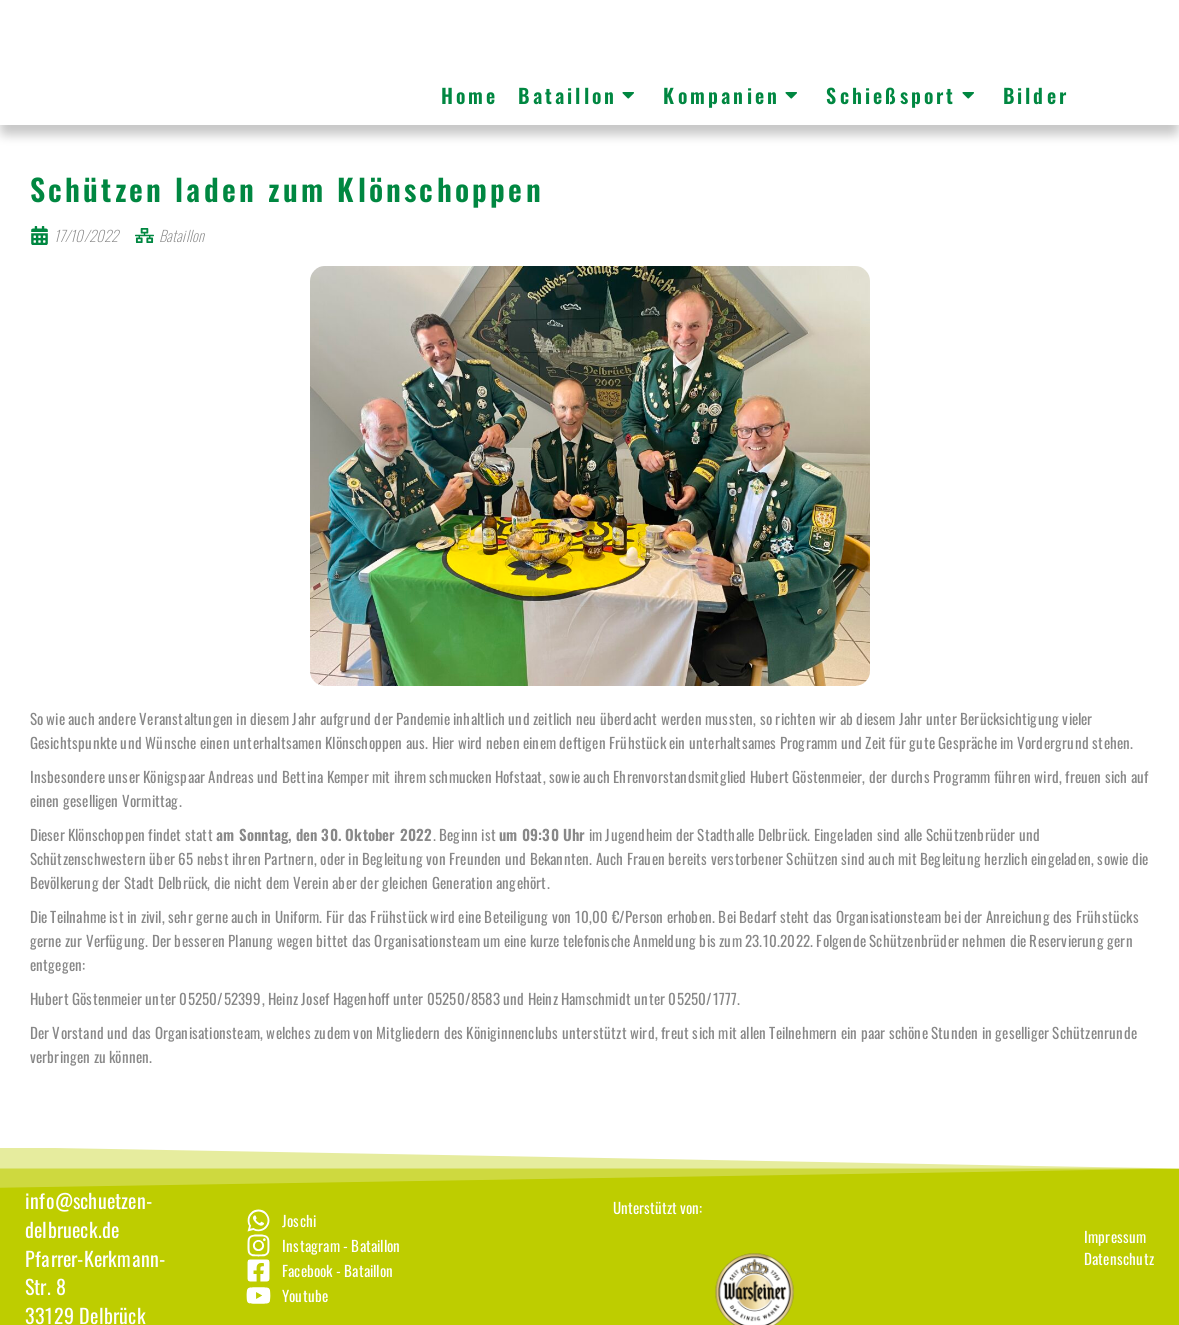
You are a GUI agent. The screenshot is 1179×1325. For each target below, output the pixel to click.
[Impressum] (1119, 1259)
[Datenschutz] (1119, 1281)
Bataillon (578, 95)
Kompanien (732, 95)
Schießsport (901, 95)
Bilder (1036, 95)
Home (470, 95)
